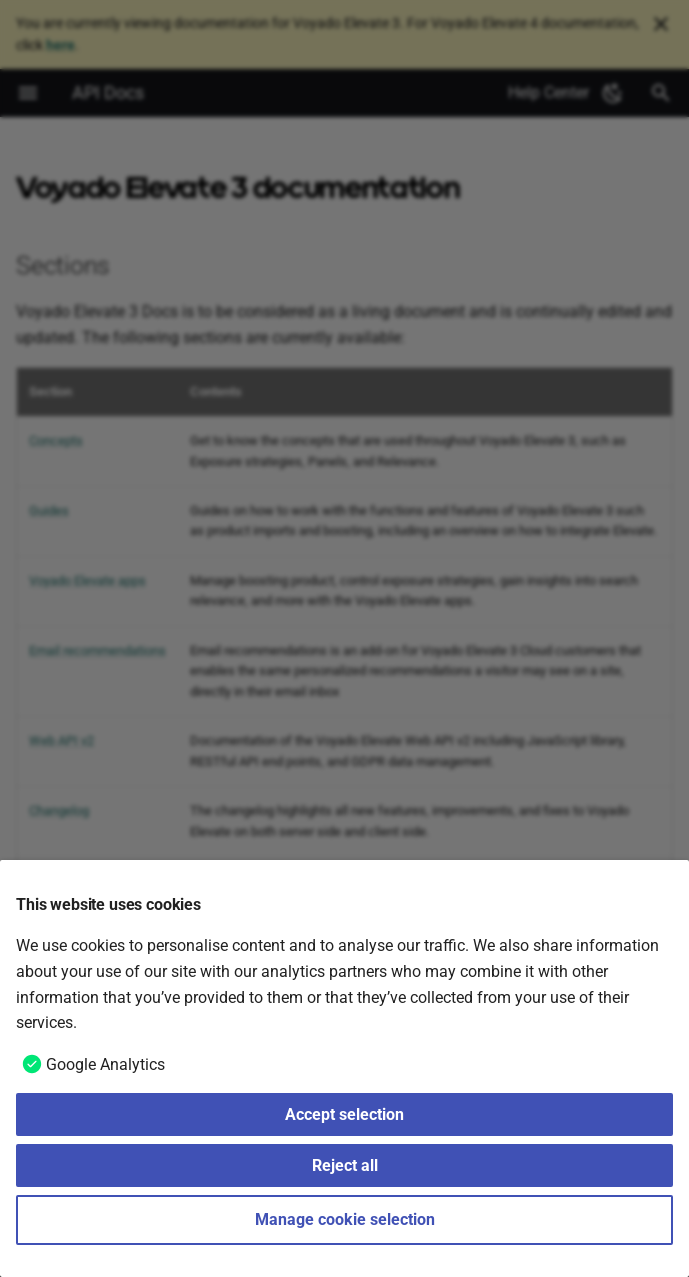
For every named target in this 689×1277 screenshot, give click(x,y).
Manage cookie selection (345, 1219)
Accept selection (344, 1114)
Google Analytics (105, 1064)
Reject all (345, 1165)
